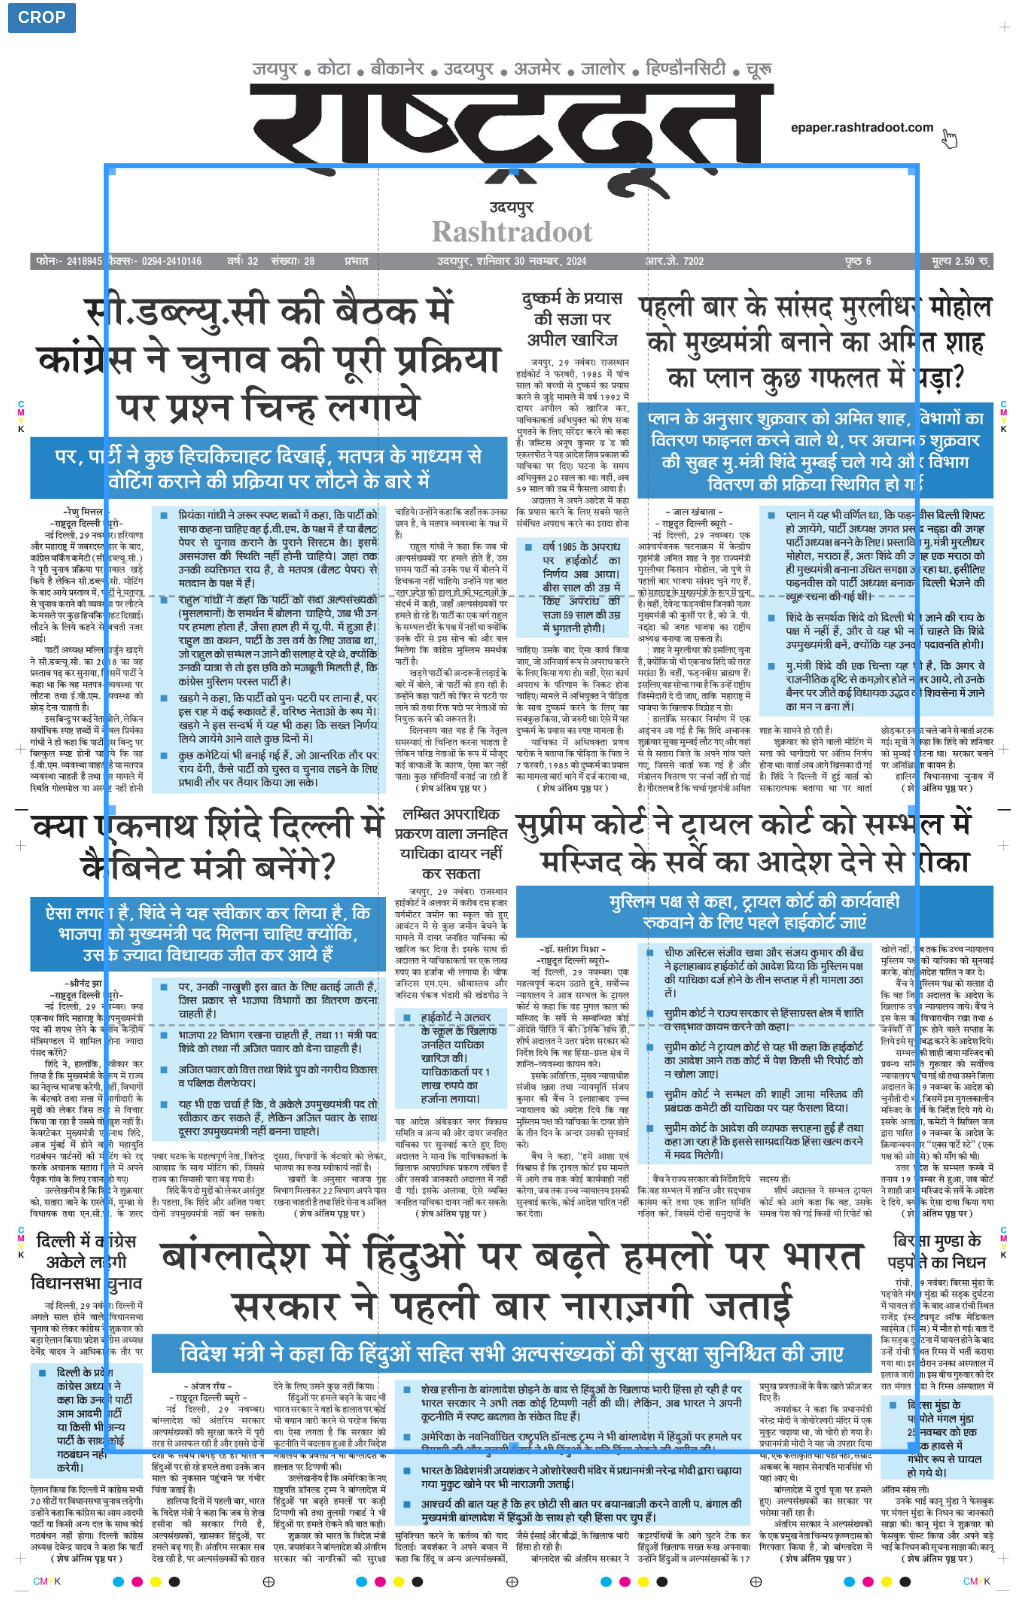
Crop (42, 17)
